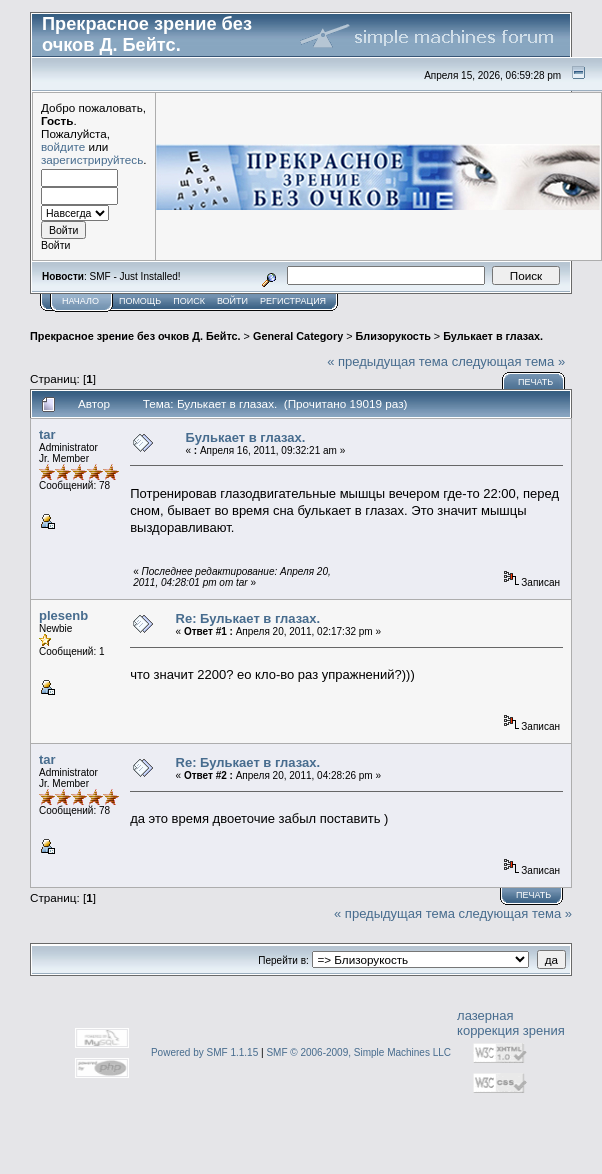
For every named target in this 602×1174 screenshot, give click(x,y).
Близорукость (393, 336)
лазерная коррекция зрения (511, 1023)
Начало (80, 301)
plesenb (63, 615)
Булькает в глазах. (493, 336)
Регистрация (293, 301)
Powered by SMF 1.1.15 (204, 1052)
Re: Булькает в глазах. (248, 618)
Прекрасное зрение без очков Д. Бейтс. (135, 336)
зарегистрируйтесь (92, 159)
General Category (298, 336)
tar (47, 434)
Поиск (189, 301)
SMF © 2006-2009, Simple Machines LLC (358, 1052)
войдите (63, 146)
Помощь (140, 301)
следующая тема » (509, 361)
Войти (232, 301)
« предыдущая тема (387, 361)
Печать (535, 382)
